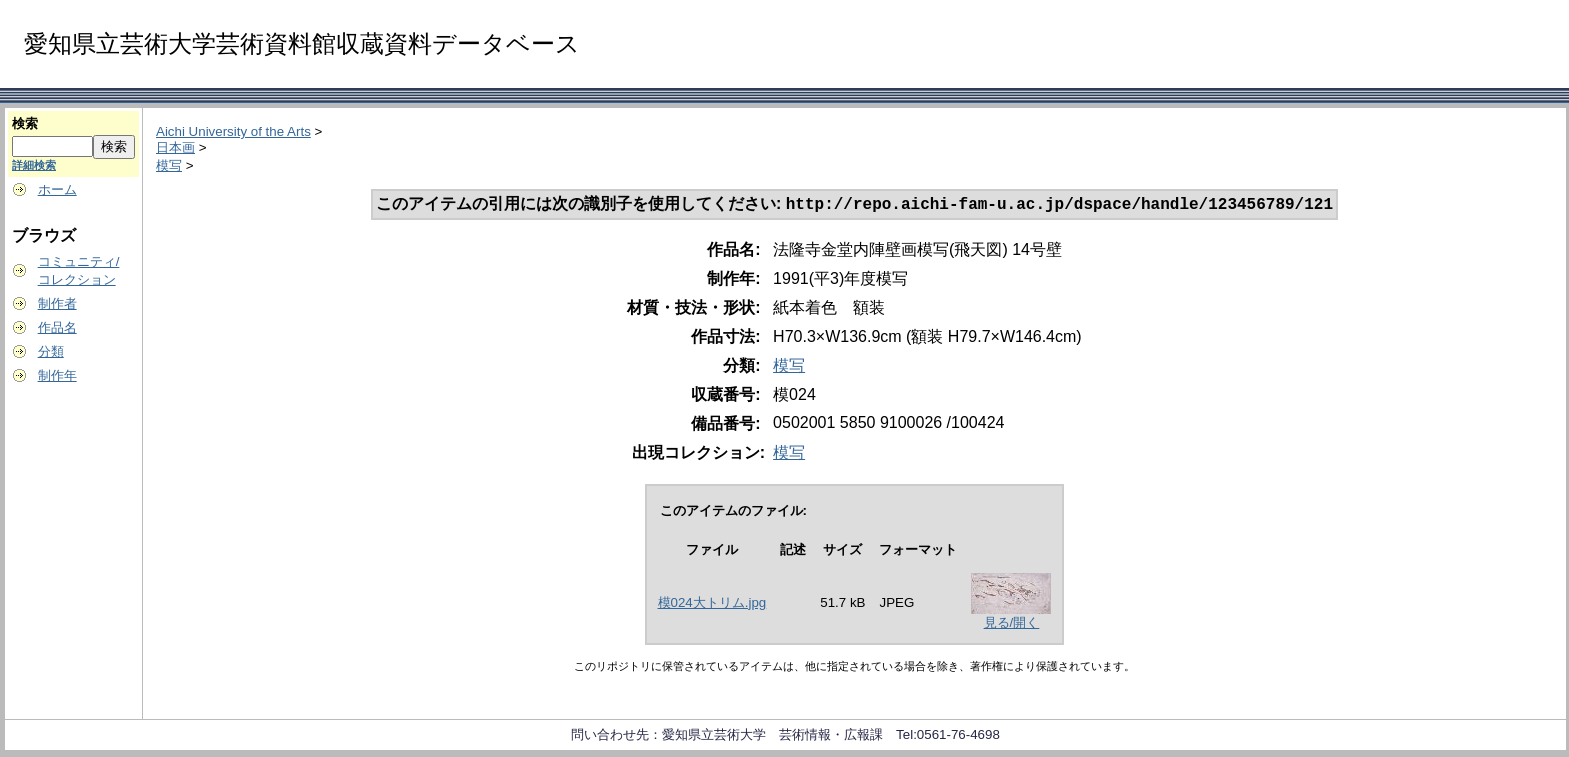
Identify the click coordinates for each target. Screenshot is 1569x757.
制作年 (57, 375)
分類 (51, 351)
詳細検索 (34, 165)
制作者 (57, 303)
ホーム (57, 189)
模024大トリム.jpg (712, 604)
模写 (169, 165)
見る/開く (1012, 624)
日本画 (175, 147)
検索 (25, 123)
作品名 (57, 327)
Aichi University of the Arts (233, 131)
